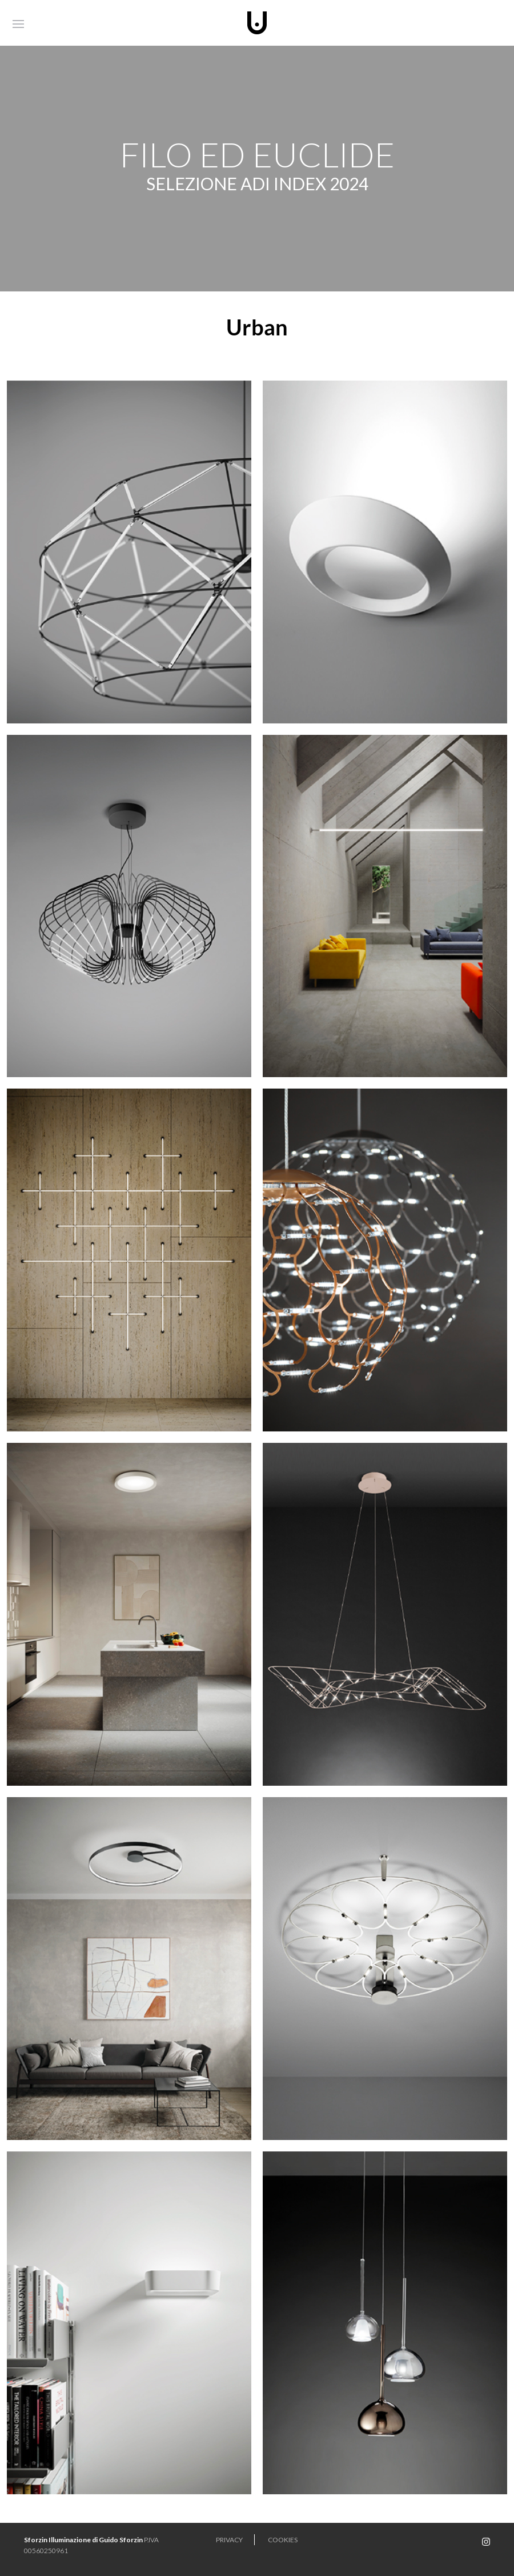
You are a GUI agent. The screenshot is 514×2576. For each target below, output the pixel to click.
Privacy (229, 2539)
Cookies (283, 2539)
